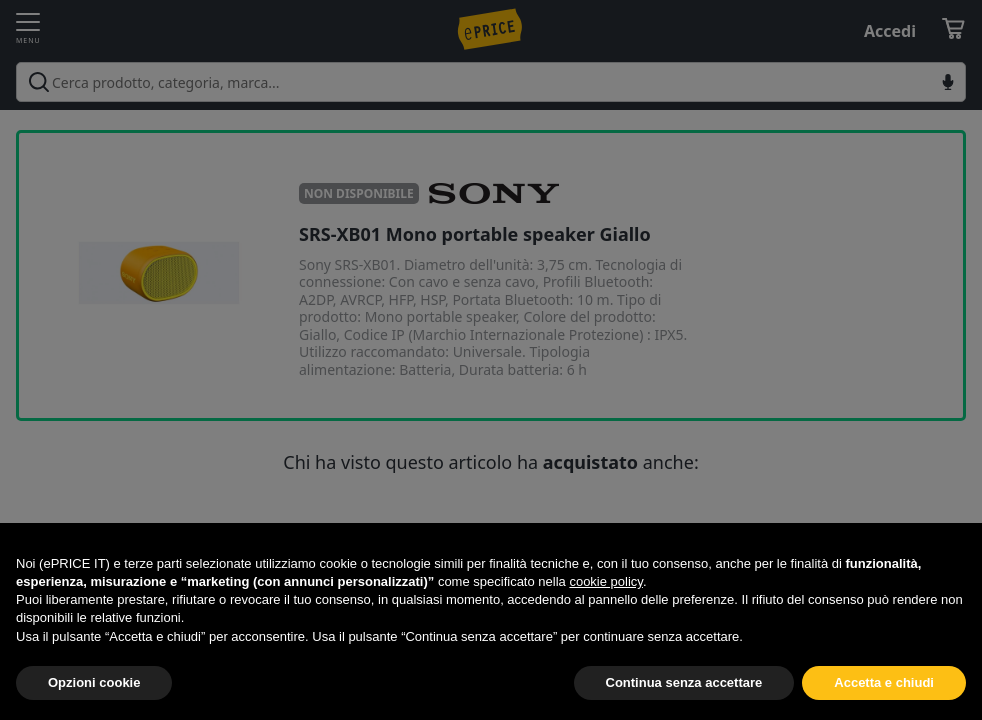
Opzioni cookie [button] (94, 682)
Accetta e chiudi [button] (884, 682)
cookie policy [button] (605, 581)
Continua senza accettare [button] (684, 682)
